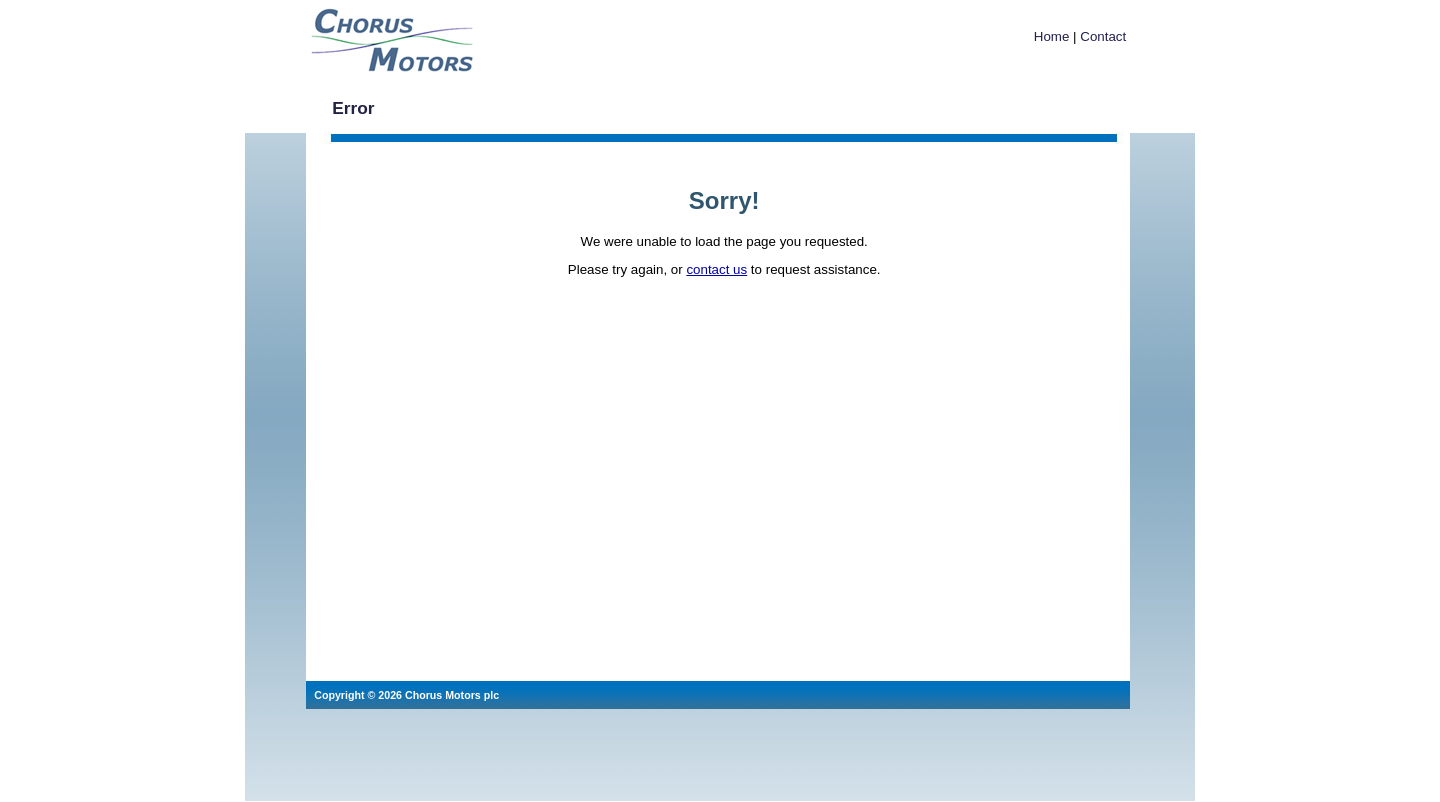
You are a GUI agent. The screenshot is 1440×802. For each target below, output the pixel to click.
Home (1052, 36)
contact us (716, 269)
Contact (1103, 36)
